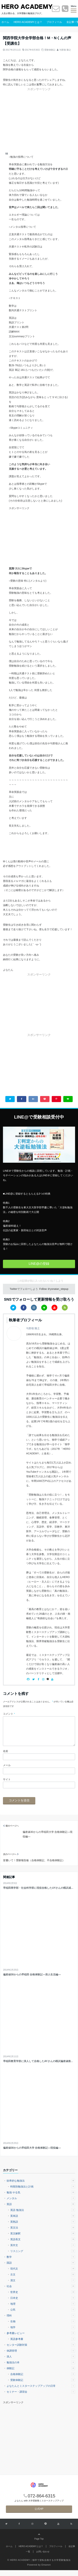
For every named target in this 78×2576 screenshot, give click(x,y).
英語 (41, 2210)
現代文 (42, 2274)
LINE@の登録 (39, 1263)
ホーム (5, 22)
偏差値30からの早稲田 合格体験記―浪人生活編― (32, 1980)
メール (7, 1771)
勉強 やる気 (41, 2198)
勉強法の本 (41, 2368)
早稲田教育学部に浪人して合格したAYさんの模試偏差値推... (38, 2066)
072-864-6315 (41, 2501)
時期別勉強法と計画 (42, 2192)
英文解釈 (42, 2239)
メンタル (41, 2204)
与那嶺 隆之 (65, 50)
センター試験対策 (41, 2351)
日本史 (42, 2304)
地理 (42, 2309)
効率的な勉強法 (41, 2186)
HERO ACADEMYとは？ (28, 22)
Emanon (46, 2570)
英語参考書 (42, 2345)
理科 (41, 2321)
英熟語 (42, 2227)
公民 (42, 2315)
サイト (7, 1785)
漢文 (42, 2286)
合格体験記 (42, 2380)
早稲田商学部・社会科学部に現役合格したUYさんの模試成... (38, 1893)
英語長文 (42, 2245)
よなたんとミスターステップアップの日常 (41, 2392)
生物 (42, 2327)
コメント (9, 1713)
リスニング (42, 2257)
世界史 (42, 2298)
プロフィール (54, 22)
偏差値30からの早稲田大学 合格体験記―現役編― (32, 2153)
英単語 (42, 2222)
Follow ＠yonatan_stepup (53, 1288)
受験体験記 (49, 50)
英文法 (42, 2233)
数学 (41, 2263)
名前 (5, 1756)
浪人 (41, 2362)
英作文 (42, 2251)
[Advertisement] (34, 117)
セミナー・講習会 (41, 2397)
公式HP (39, 2514)
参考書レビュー (41, 2339)
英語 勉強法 (42, 2216)
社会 (41, 2292)
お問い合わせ (42, 2557)
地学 (42, 2333)
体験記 (41, 2374)
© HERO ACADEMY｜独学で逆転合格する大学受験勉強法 (39, 2566)
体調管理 (41, 2356)
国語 (41, 2268)
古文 (42, 2280)
